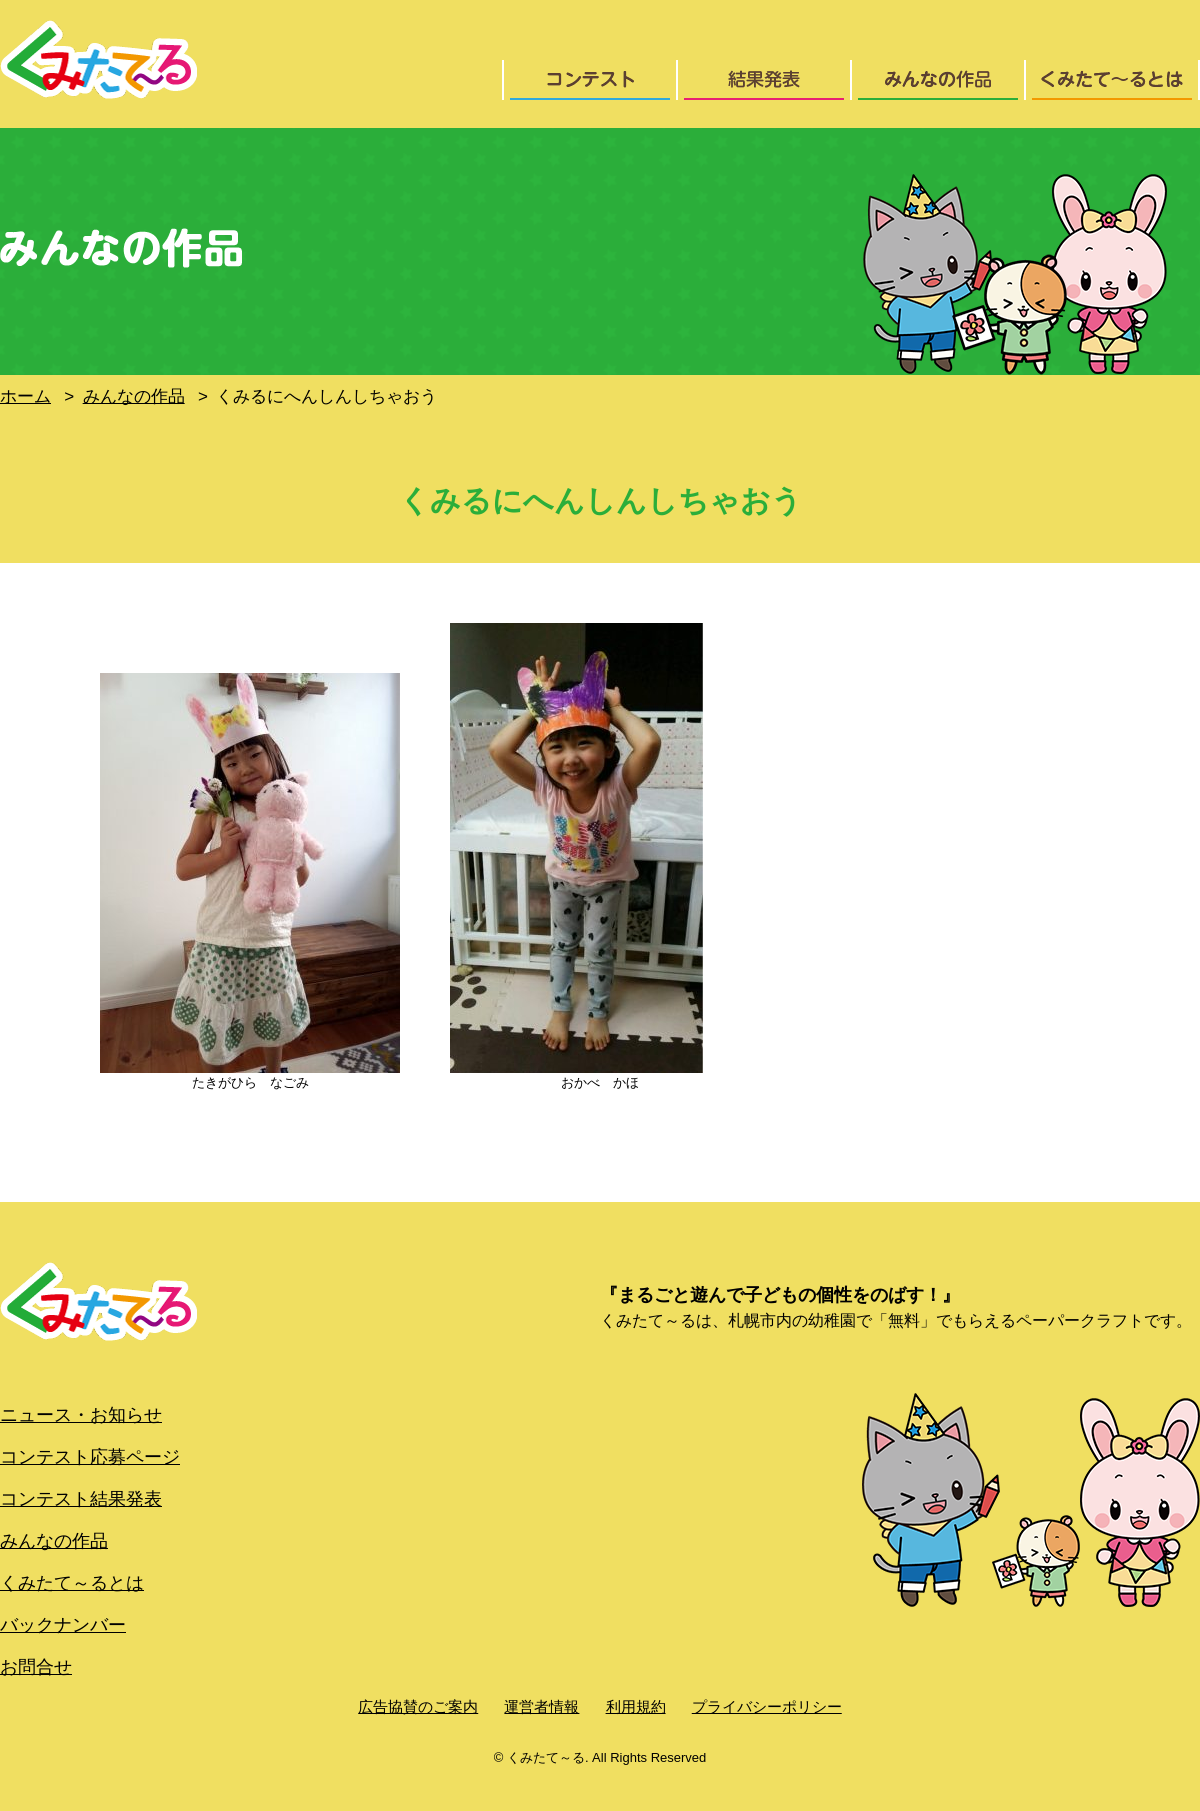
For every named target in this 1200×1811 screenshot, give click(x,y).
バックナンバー (63, 1625)
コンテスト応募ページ (90, 1457)
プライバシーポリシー (767, 1706)
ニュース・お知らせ (81, 1415)
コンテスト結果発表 (81, 1499)
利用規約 (636, 1706)
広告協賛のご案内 (418, 1706)
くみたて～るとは (72, 1583)
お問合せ (36, 1667)
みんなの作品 (54, 1541)
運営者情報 (541, 1706)
